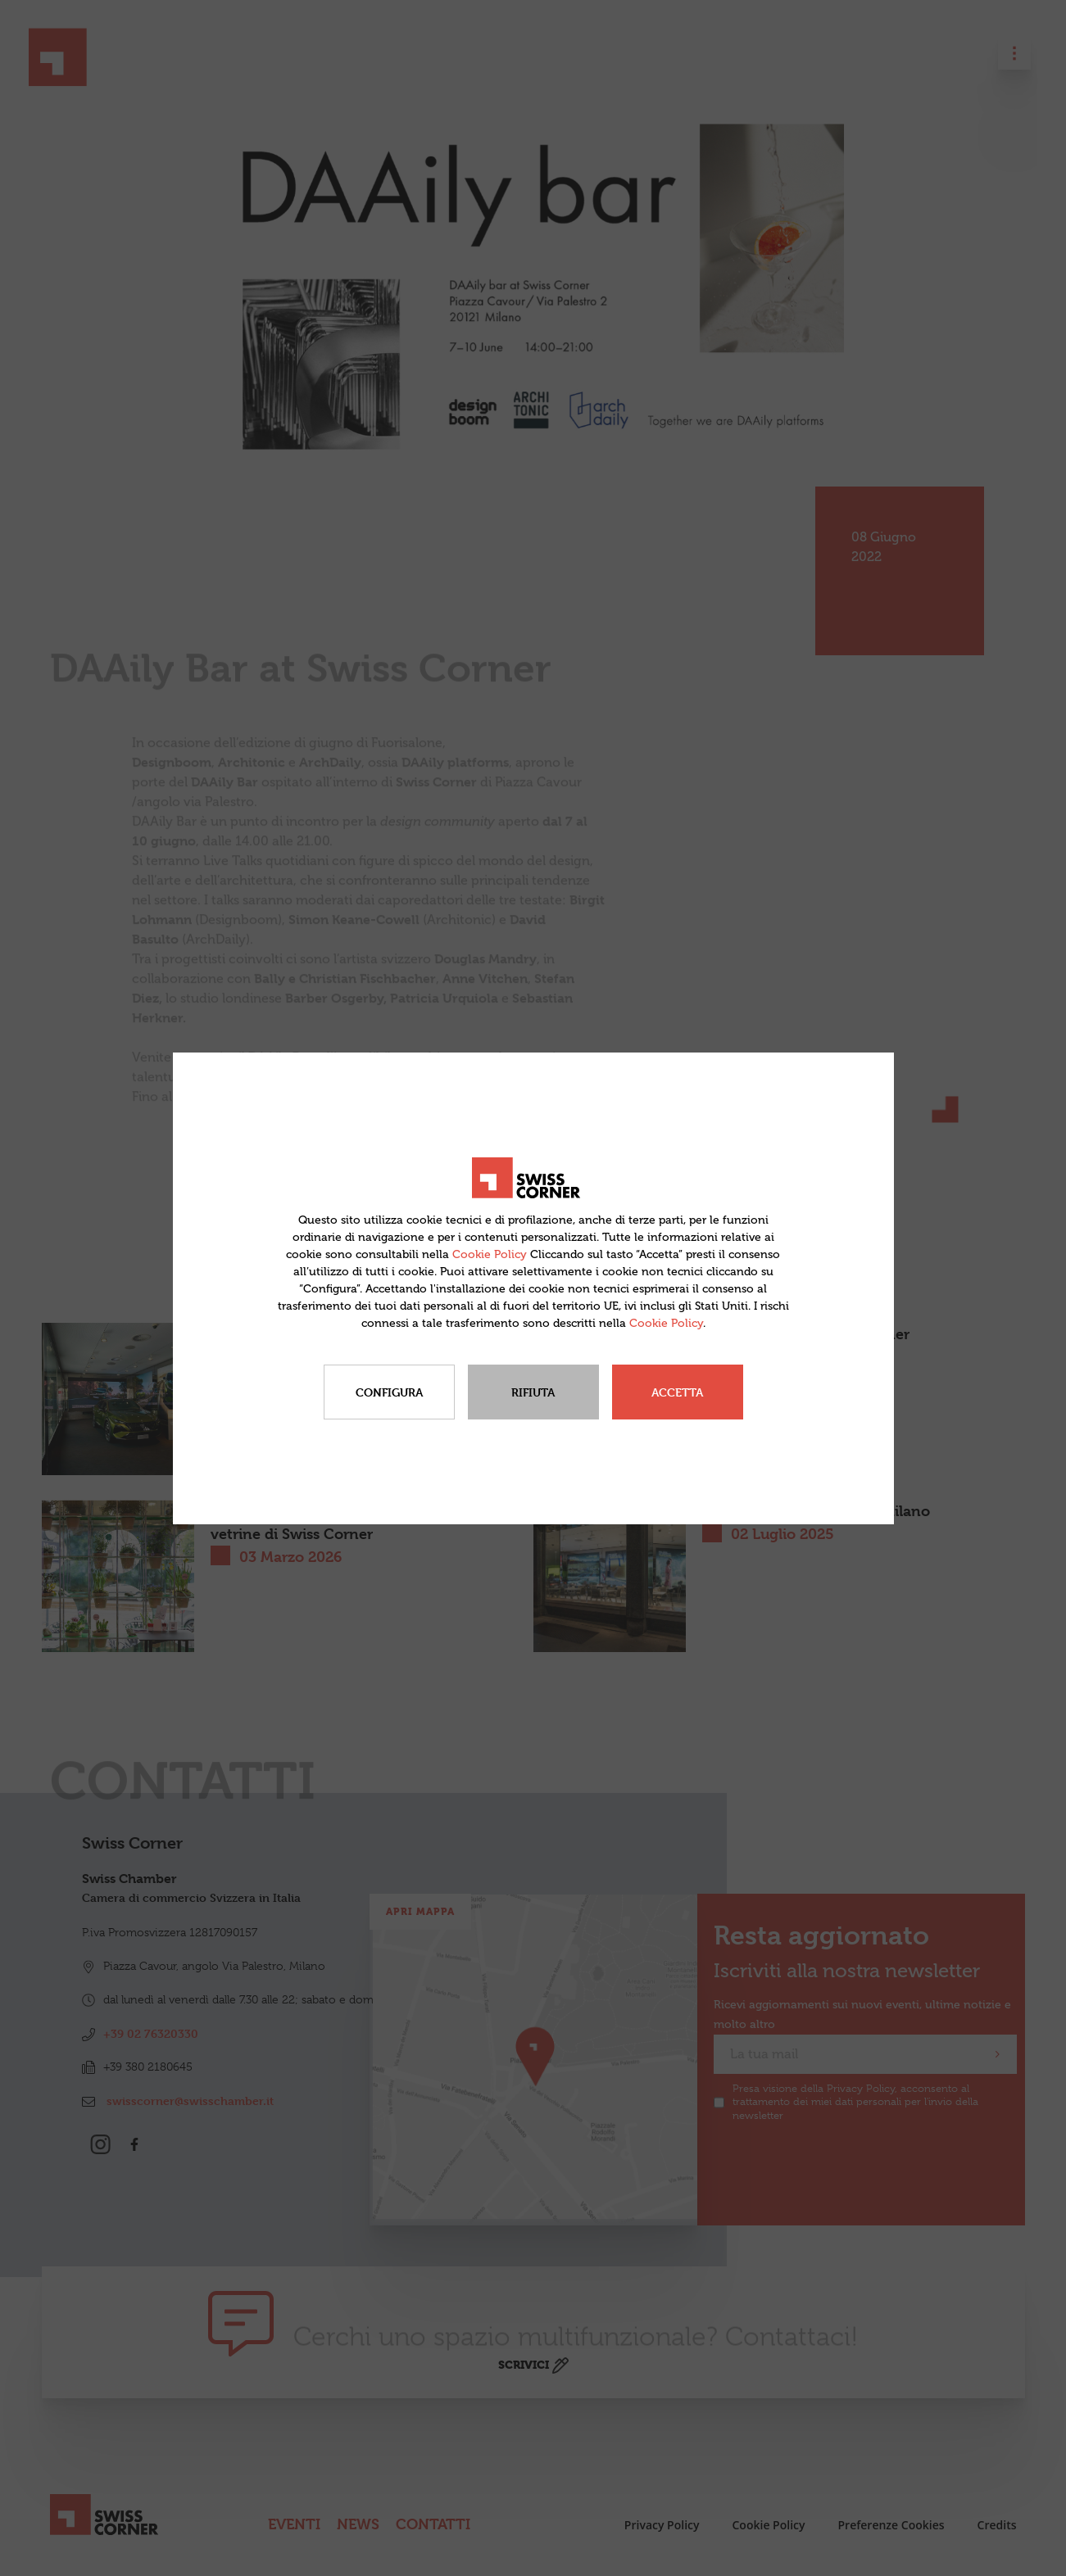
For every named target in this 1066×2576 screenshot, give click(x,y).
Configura (389, 1392)
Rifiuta (533, 1392)
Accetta (677, 1392)
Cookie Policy (489, 1254)
